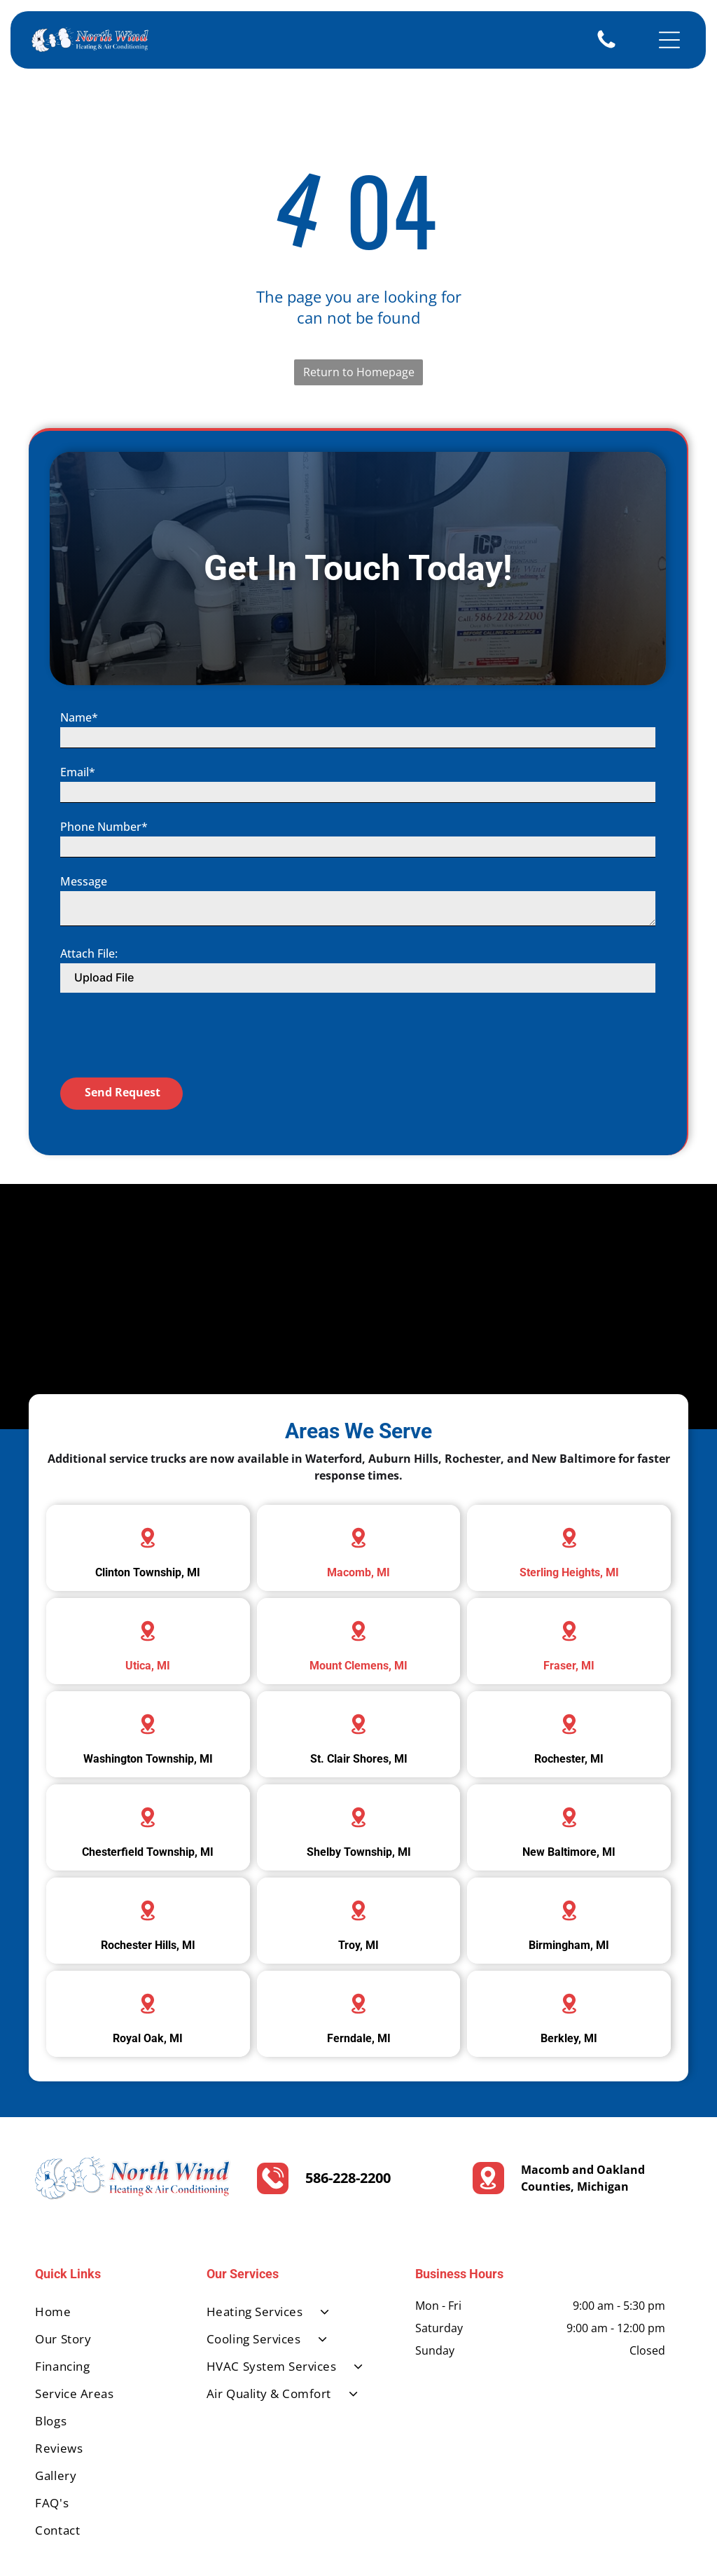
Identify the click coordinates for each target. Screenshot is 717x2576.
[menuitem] (105, 2258)
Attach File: (89, 1088)
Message (83, 1016)
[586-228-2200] (606, 47)
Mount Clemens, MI (358, 1612)
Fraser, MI (568, 1612)
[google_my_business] (664, 2549)
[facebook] (580, 2549)
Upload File (104, 1112)
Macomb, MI (358, 1519)
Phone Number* (104, 961)
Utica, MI (147, 1612)
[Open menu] (669, 39)
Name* (79, 852)
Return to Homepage (359, 372)
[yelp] (622, 2549)
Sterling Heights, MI (569, 1519)
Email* (77, 906)
